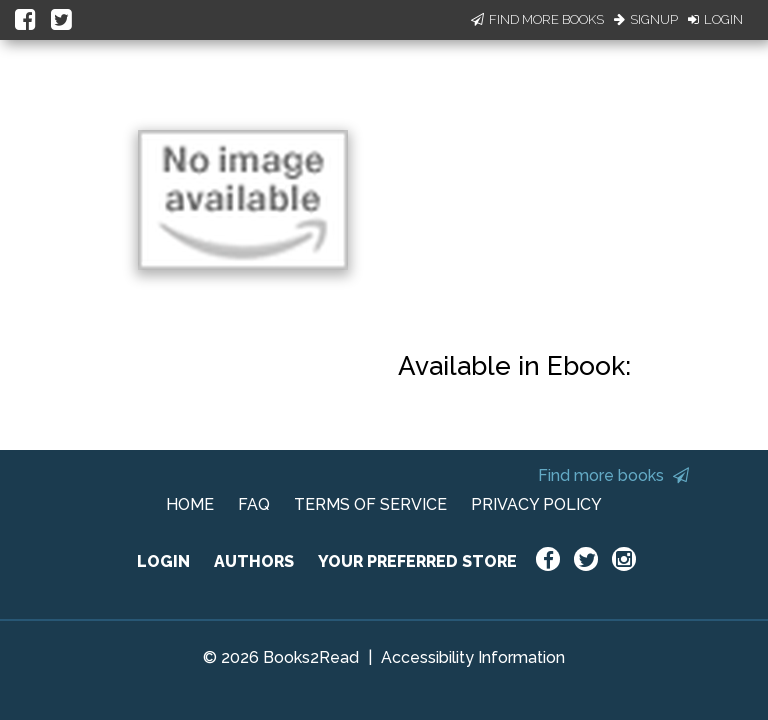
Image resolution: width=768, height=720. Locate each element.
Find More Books (537, 19)
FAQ (254, 504)
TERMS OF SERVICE (370, 504)
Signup (646, 19)
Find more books (613, 475)
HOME (190, 504)
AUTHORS (254, 561)
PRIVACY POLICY (536, 504)
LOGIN (163, 561)
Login (715, 19)
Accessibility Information (473, 657)
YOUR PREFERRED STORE (417, 561)
